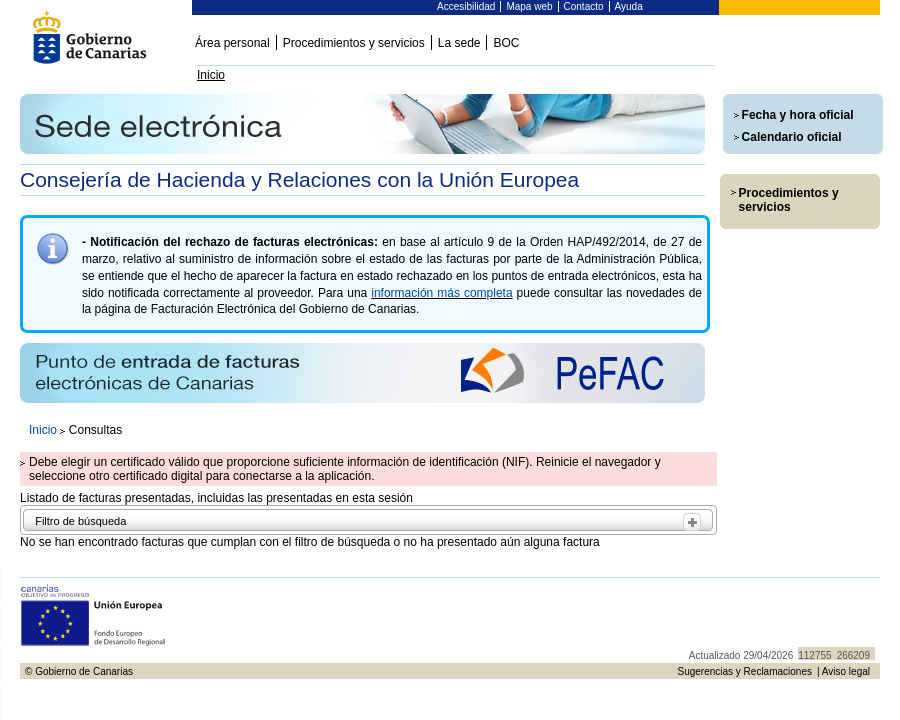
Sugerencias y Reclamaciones (744, 671)
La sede (459, 43)
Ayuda (629, 6)
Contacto (584, 6)
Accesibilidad (466, 6)
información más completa (441, 293)
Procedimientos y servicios (354, 43)
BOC (506, 43)
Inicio (211, 75)
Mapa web (529, 6)
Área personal (232, 43)
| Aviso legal (843, 671)
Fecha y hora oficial (798, 115)
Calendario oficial (792, 137)
